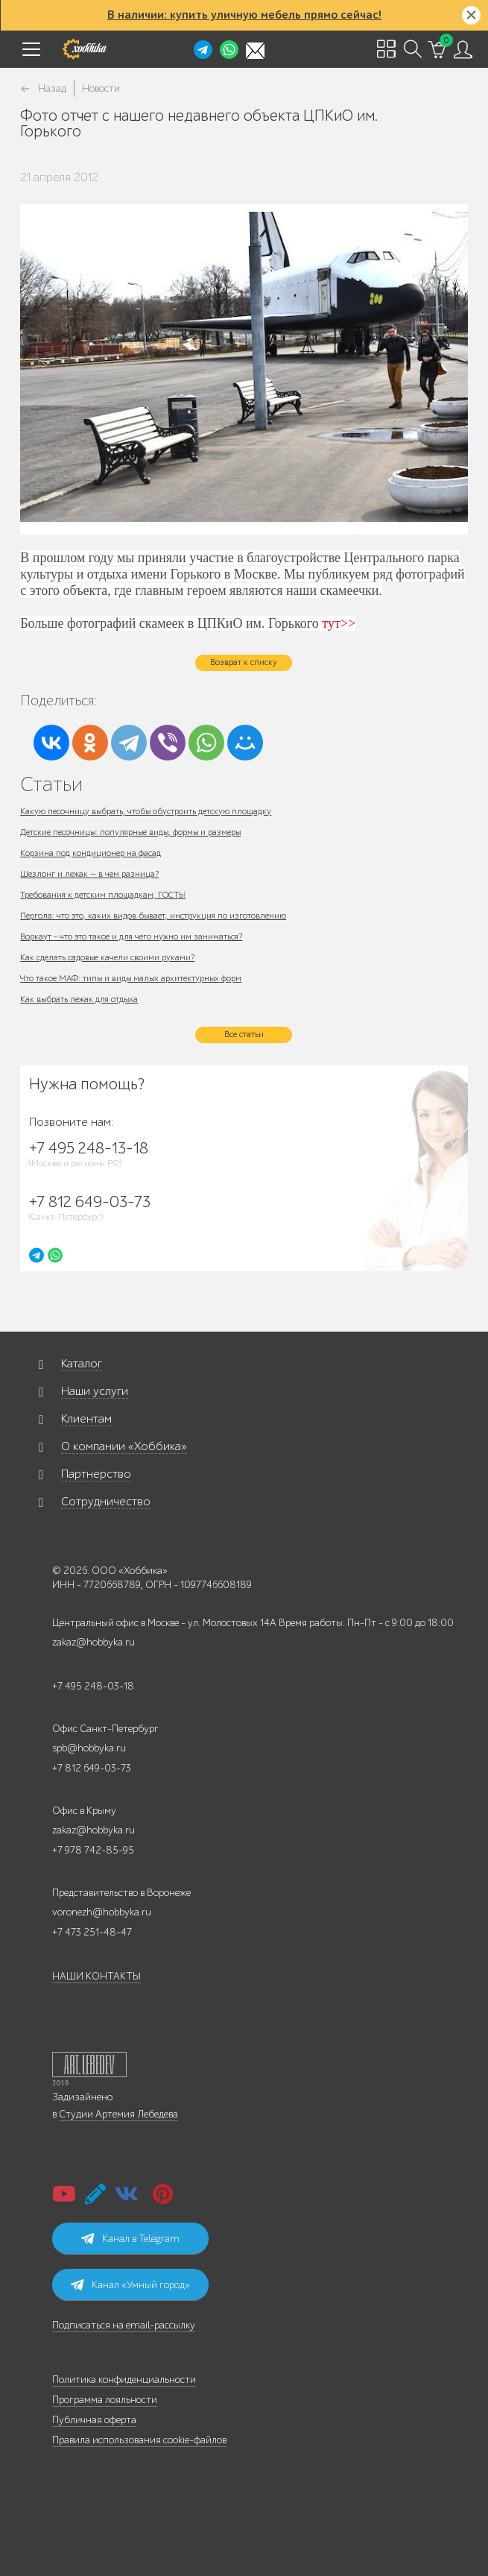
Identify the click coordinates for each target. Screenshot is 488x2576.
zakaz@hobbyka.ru (93, 1642)
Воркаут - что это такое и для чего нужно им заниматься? (131, 936)
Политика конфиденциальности (124, 2379)
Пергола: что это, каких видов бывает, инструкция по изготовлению (153, 915)
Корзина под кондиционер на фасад (90, 853)
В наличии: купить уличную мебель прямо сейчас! (244, 15)
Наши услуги (94, 1391)
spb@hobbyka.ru (89, 1748)
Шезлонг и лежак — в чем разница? (89, 874)
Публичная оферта (94, 2419)
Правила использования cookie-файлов (139, 2440)
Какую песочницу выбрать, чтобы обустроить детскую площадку (145, 811)
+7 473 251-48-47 (92, 1932)
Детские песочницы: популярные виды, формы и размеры (130, 832)
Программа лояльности (104, 2399)
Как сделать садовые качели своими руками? (107, 957)
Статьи (51, 784)
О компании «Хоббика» (124, 1446)
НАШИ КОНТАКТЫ (96, 1976)
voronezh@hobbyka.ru (101, 1912)
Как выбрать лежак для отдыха (79, 999)
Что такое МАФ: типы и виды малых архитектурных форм (130, 978)
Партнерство (96, 1474)
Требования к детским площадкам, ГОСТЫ (103, 894)
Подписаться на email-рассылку (123, 2325)
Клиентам (86, 1419)
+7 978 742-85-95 (93, 1850)
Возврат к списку (243, 662)
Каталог (81, 1363)
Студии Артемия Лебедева (118, 2114)
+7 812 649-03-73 (91, 1768)
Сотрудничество (105, 1501)
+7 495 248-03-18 (93, 1686)
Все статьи (244, 1034)
